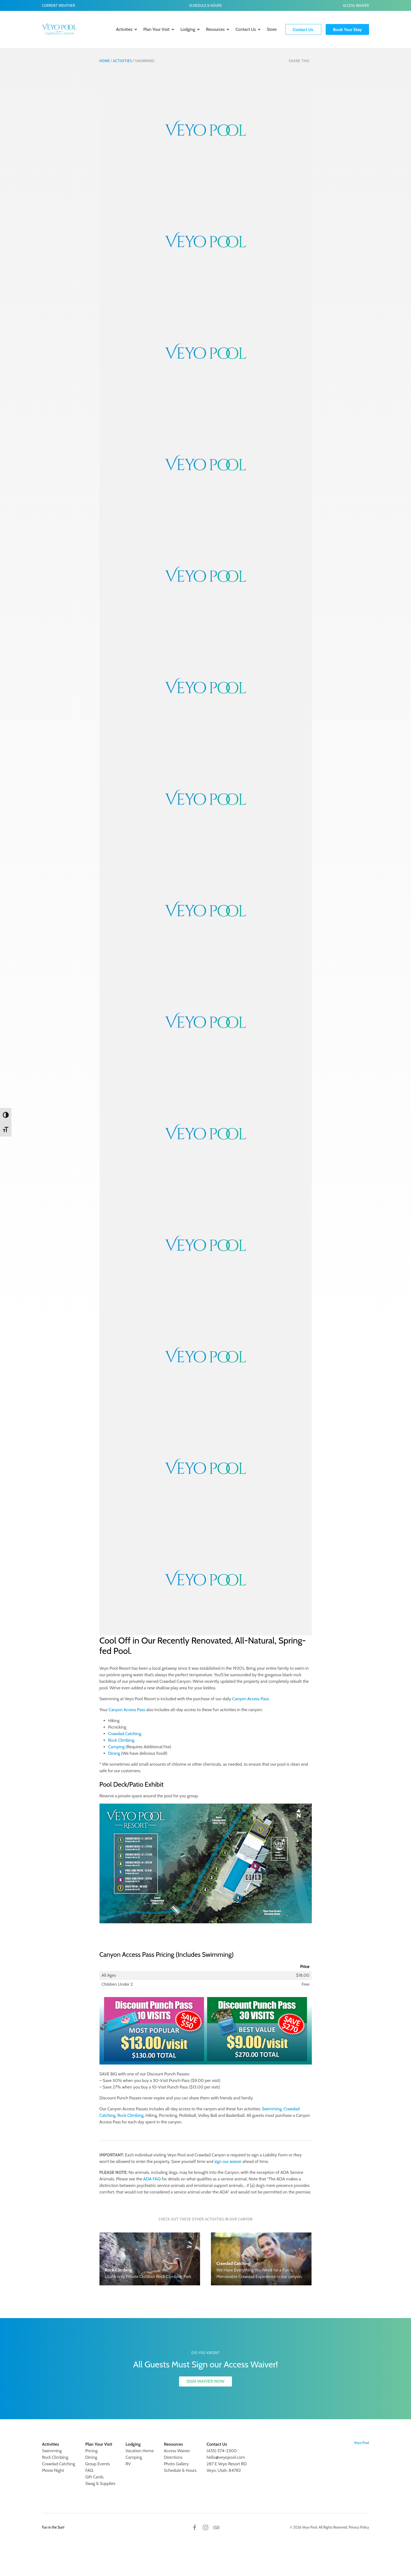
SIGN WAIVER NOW (205, 2381)
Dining (114, 1753)
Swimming (272, 2108)
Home (104, 61)
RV (128, 2463)
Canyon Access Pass (250, 1698)
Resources (215, 29)
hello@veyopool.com (226, 2457)
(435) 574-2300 (222, 2450)
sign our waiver (227, 2161)
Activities (124, 29)
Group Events (97, 2463)
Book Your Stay (347, 29)
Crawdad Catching (124, 1733)
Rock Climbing (121, 1740)
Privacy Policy (359, 2527)
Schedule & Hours (205, 5)
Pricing (91, 2450)
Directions (173, 2457)
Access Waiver (356, 5)
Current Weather (58, 5)
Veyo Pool (361, 2442)
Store (272, 29)
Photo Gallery (176, 2463)
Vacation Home (139, 2450)
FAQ (89, 2470)
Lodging (187, 29)
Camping (116, 1746)
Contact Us (245, 29)
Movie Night (53, 2470)
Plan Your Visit (156, 29)
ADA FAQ (152, 2178)
